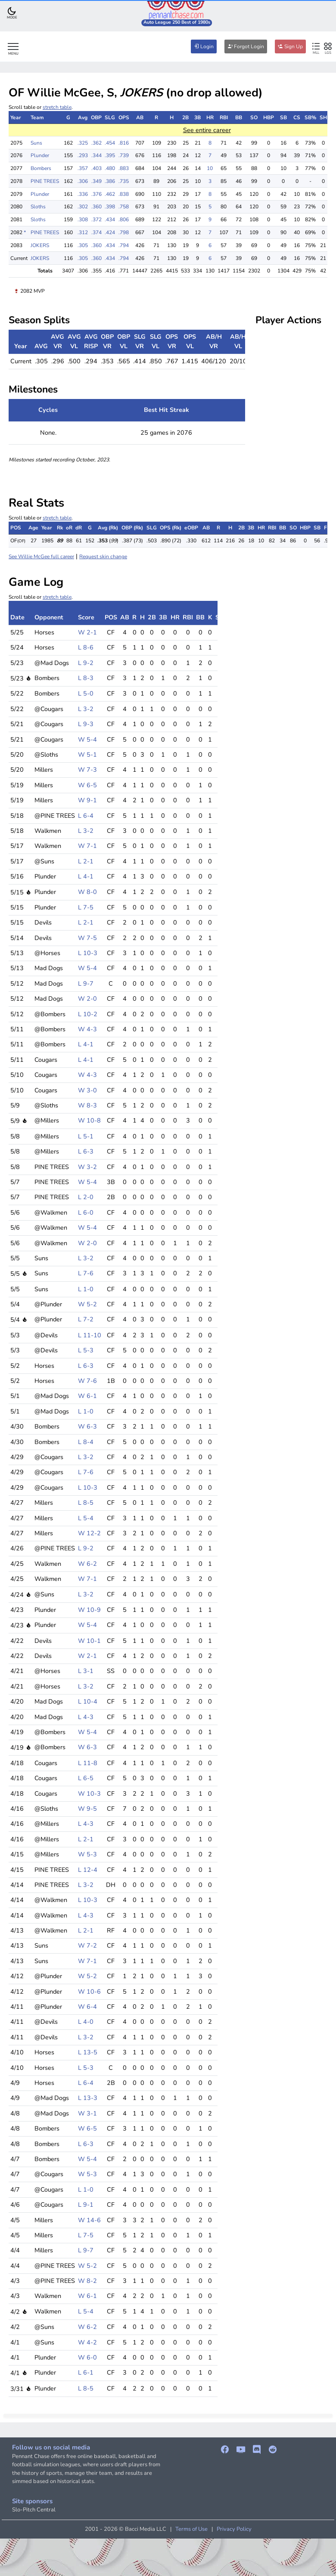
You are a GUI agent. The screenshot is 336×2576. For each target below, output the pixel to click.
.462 (110, 194)
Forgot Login (245, 46)
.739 (123, 155)
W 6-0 (87, 2357)
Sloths (38, 206)
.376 (96, 194)
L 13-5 (87, 2052)
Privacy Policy (234, 2529)
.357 (83, 168)
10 (210, 168)
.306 (83, 181)
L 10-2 (87, 1014)
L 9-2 (85, 663)
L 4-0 (85, 2021)
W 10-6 (89, 1991)
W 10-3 (89, 1793)
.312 (83, 232)
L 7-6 (85, 1273)
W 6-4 (87, 2006)
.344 (96, 155)
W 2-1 (87, 632)
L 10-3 (87, 953)
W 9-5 (87, 1808)
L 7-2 (85, 1319)
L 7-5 (85, 907)
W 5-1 (87, 754)
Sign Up (290, 46)
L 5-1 (85, 1136)
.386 (110, 181)
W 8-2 (87, 2280)
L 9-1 (85, 2204)
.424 (110, 232)
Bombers (41, 168)
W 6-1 (87, 1396)
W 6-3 (87, 1426)
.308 (83, 219)
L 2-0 (85, 1197)
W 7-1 (87, 845)
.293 (83, 155)
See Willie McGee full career (41, 556)
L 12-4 (87, 1869)
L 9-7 (85, 983)
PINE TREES (45, 181)
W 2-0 (87, 998)
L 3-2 (85, 709)
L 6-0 (85, 1212)
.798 (123, 232)
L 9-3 (85, 724)
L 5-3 (85, 1350)
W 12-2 (89, 1533)
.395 (110, 155)
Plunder (40, 155)
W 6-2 (87, 1563)
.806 (123, 219)
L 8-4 (85, 1442)
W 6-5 (87, 785)
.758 (123, 206)
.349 (96, 181)
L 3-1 (85, 1671)
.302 (83, 206)
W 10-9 (89, 1609)
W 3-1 (87, 2113)
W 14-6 (89, 2220)
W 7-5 (87, 938)
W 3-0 (87, 1090)
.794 (123, 245)
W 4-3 (87, 1029)
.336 (83, 194)
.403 (96, 168)
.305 (83, 245)
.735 (123, 181)
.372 (96, 219)
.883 (123, 168)
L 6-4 (85, 815)
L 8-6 (85, 647)
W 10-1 (89, 1640)
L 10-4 (87, 1701)
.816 (123, 142)
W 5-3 (87, 1854)
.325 (83, 142)
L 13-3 (87, 2098)
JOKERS (40, 245)
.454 (110, 142)
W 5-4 (87, 739)
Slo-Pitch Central (34, 2510)
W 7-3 (87, 769)
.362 (96, 142)
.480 (110, 168)
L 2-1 (85, 861)
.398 (110, 206)
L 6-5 (85, 1778)
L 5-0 (85, 693)
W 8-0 (87, 892)
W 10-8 (89, 1120)
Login (204, 46)
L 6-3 (85, 1151)
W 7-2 (87, 1945)
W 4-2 (87, 2342)
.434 (110, 219)
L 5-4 (85, 1518)
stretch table (57, 107)
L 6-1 (85, 2372)
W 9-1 (87, 800)
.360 (96, 206)
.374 (96, 232)
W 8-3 (87, 1105)
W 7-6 (87, 1380)
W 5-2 (87, 1304)
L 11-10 (89, 1335)
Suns (36, 142)
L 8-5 (85, 1502)
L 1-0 (85, 1289)
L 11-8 (87, 1763)
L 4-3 (85, 1717)
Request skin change (103, 556)
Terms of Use (191, 2529)
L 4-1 (85, 876)
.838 (123, 194)
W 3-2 (87, 1167)
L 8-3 (85, 678)
